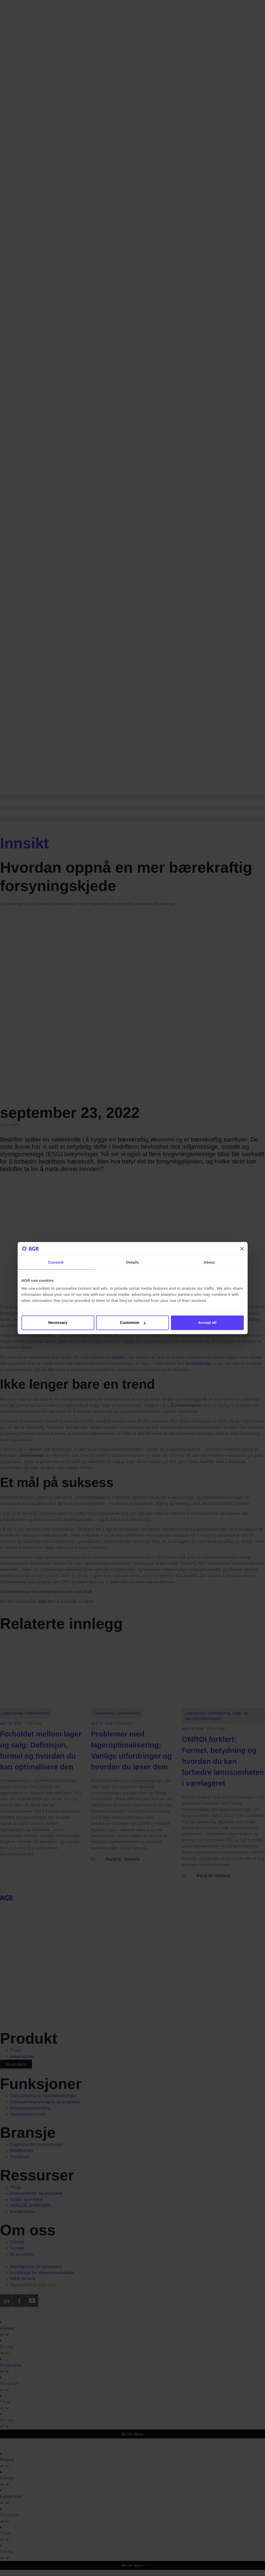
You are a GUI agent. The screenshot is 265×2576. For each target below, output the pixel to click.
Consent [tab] (56, 1262)
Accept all (207, 1323)
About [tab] (209, 1262)
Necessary (57, 1323)
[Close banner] (242, 1248)
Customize (132, 1323)
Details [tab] (132, 1262)
